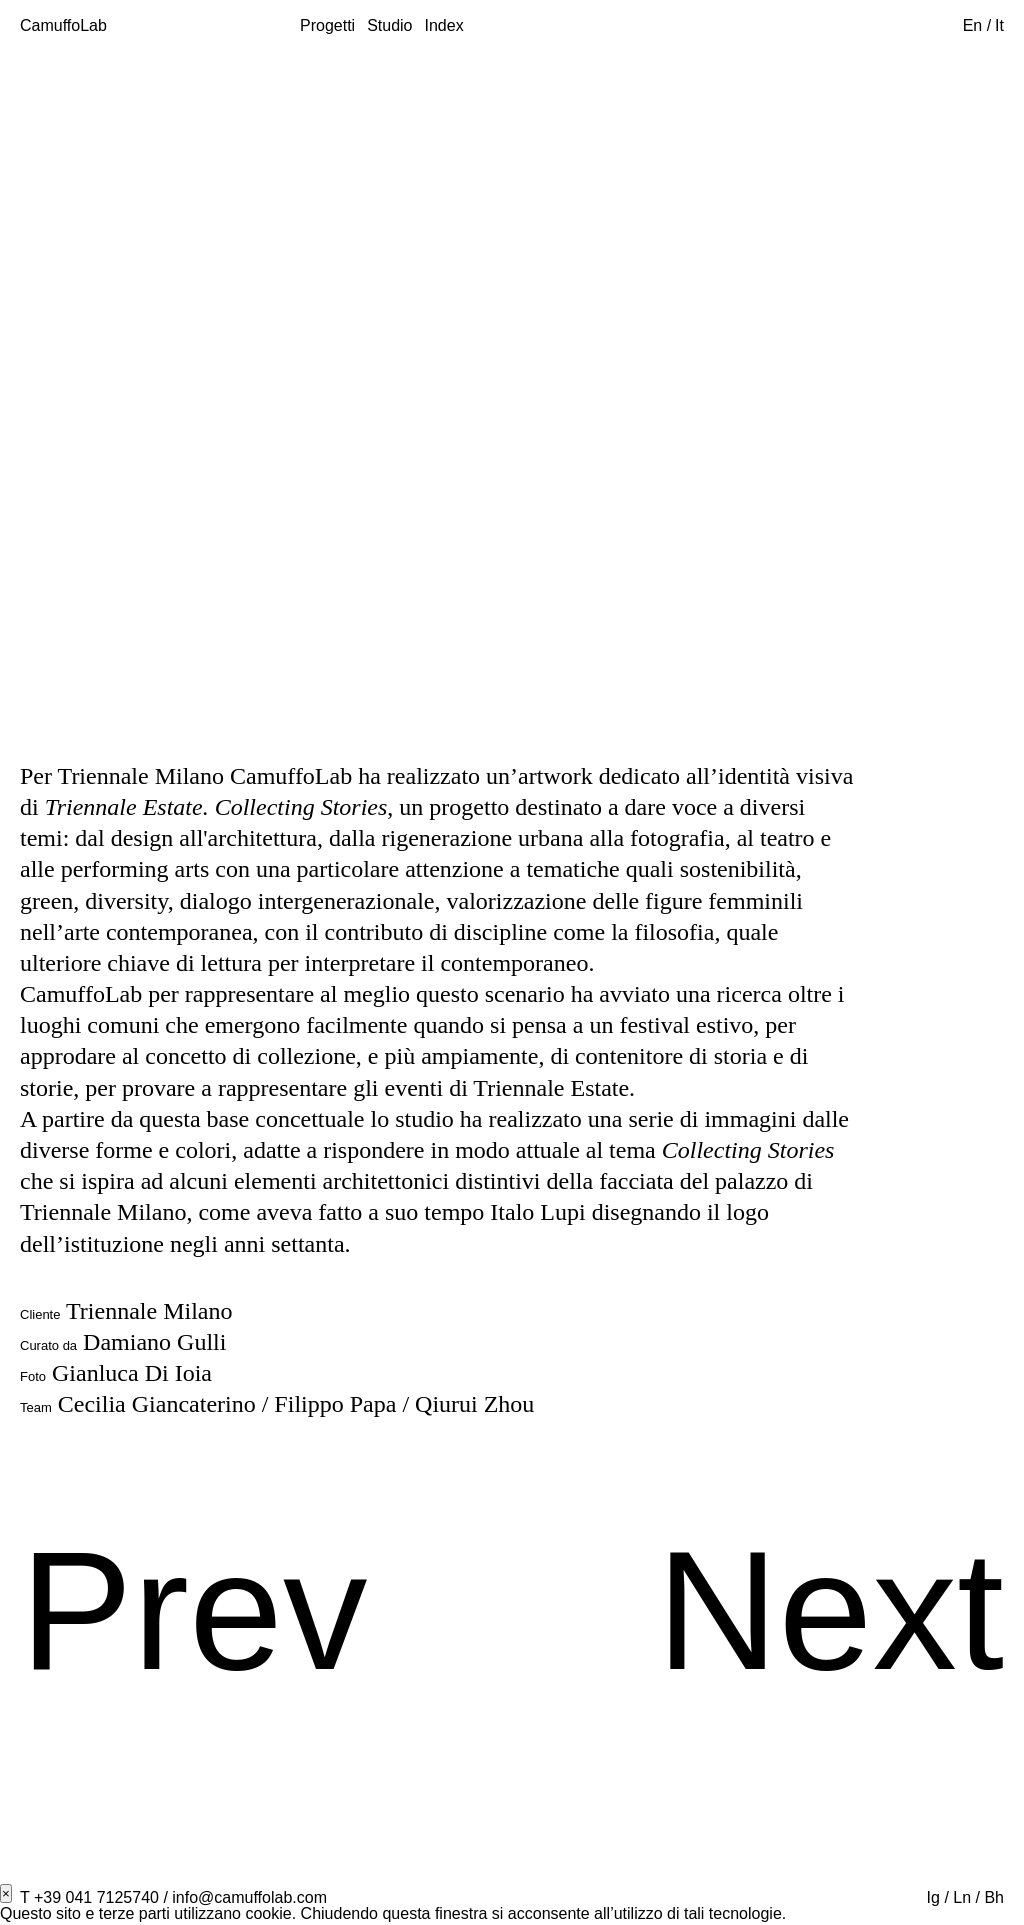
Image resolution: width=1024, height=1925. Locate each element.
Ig (933, 1897)
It (999, 25)
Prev (193, 1610)
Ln (962, 1897)
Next (830, 1610)
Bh (994, 1897)
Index (444, 25)
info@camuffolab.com (249, 1897)
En (975, 25)
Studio (389, 25)
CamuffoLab (63, 25)
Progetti (327, 25)
